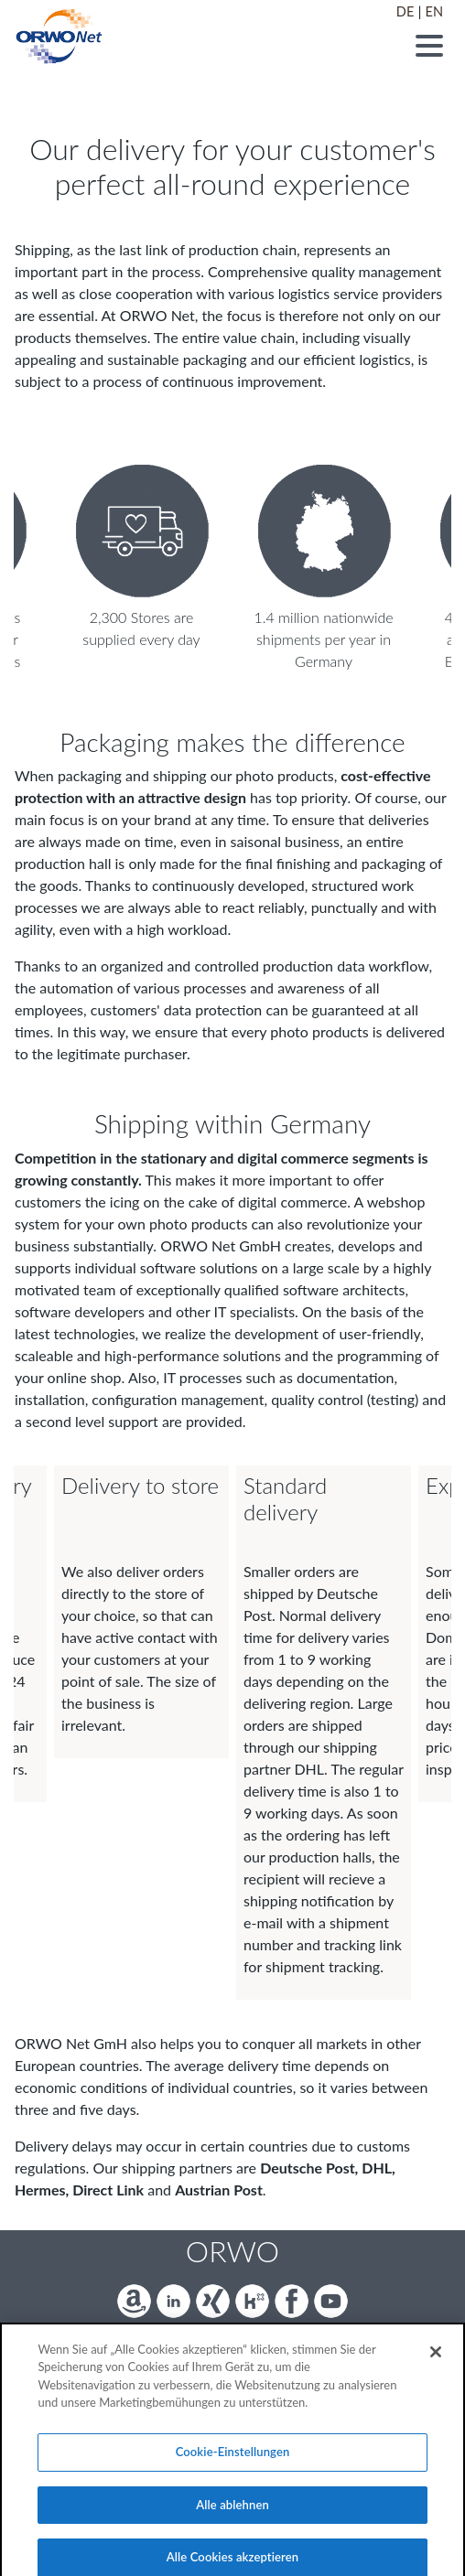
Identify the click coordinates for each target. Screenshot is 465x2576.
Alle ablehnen (232, 2519)
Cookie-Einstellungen (233, 2466)
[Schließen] (436, 2366)
